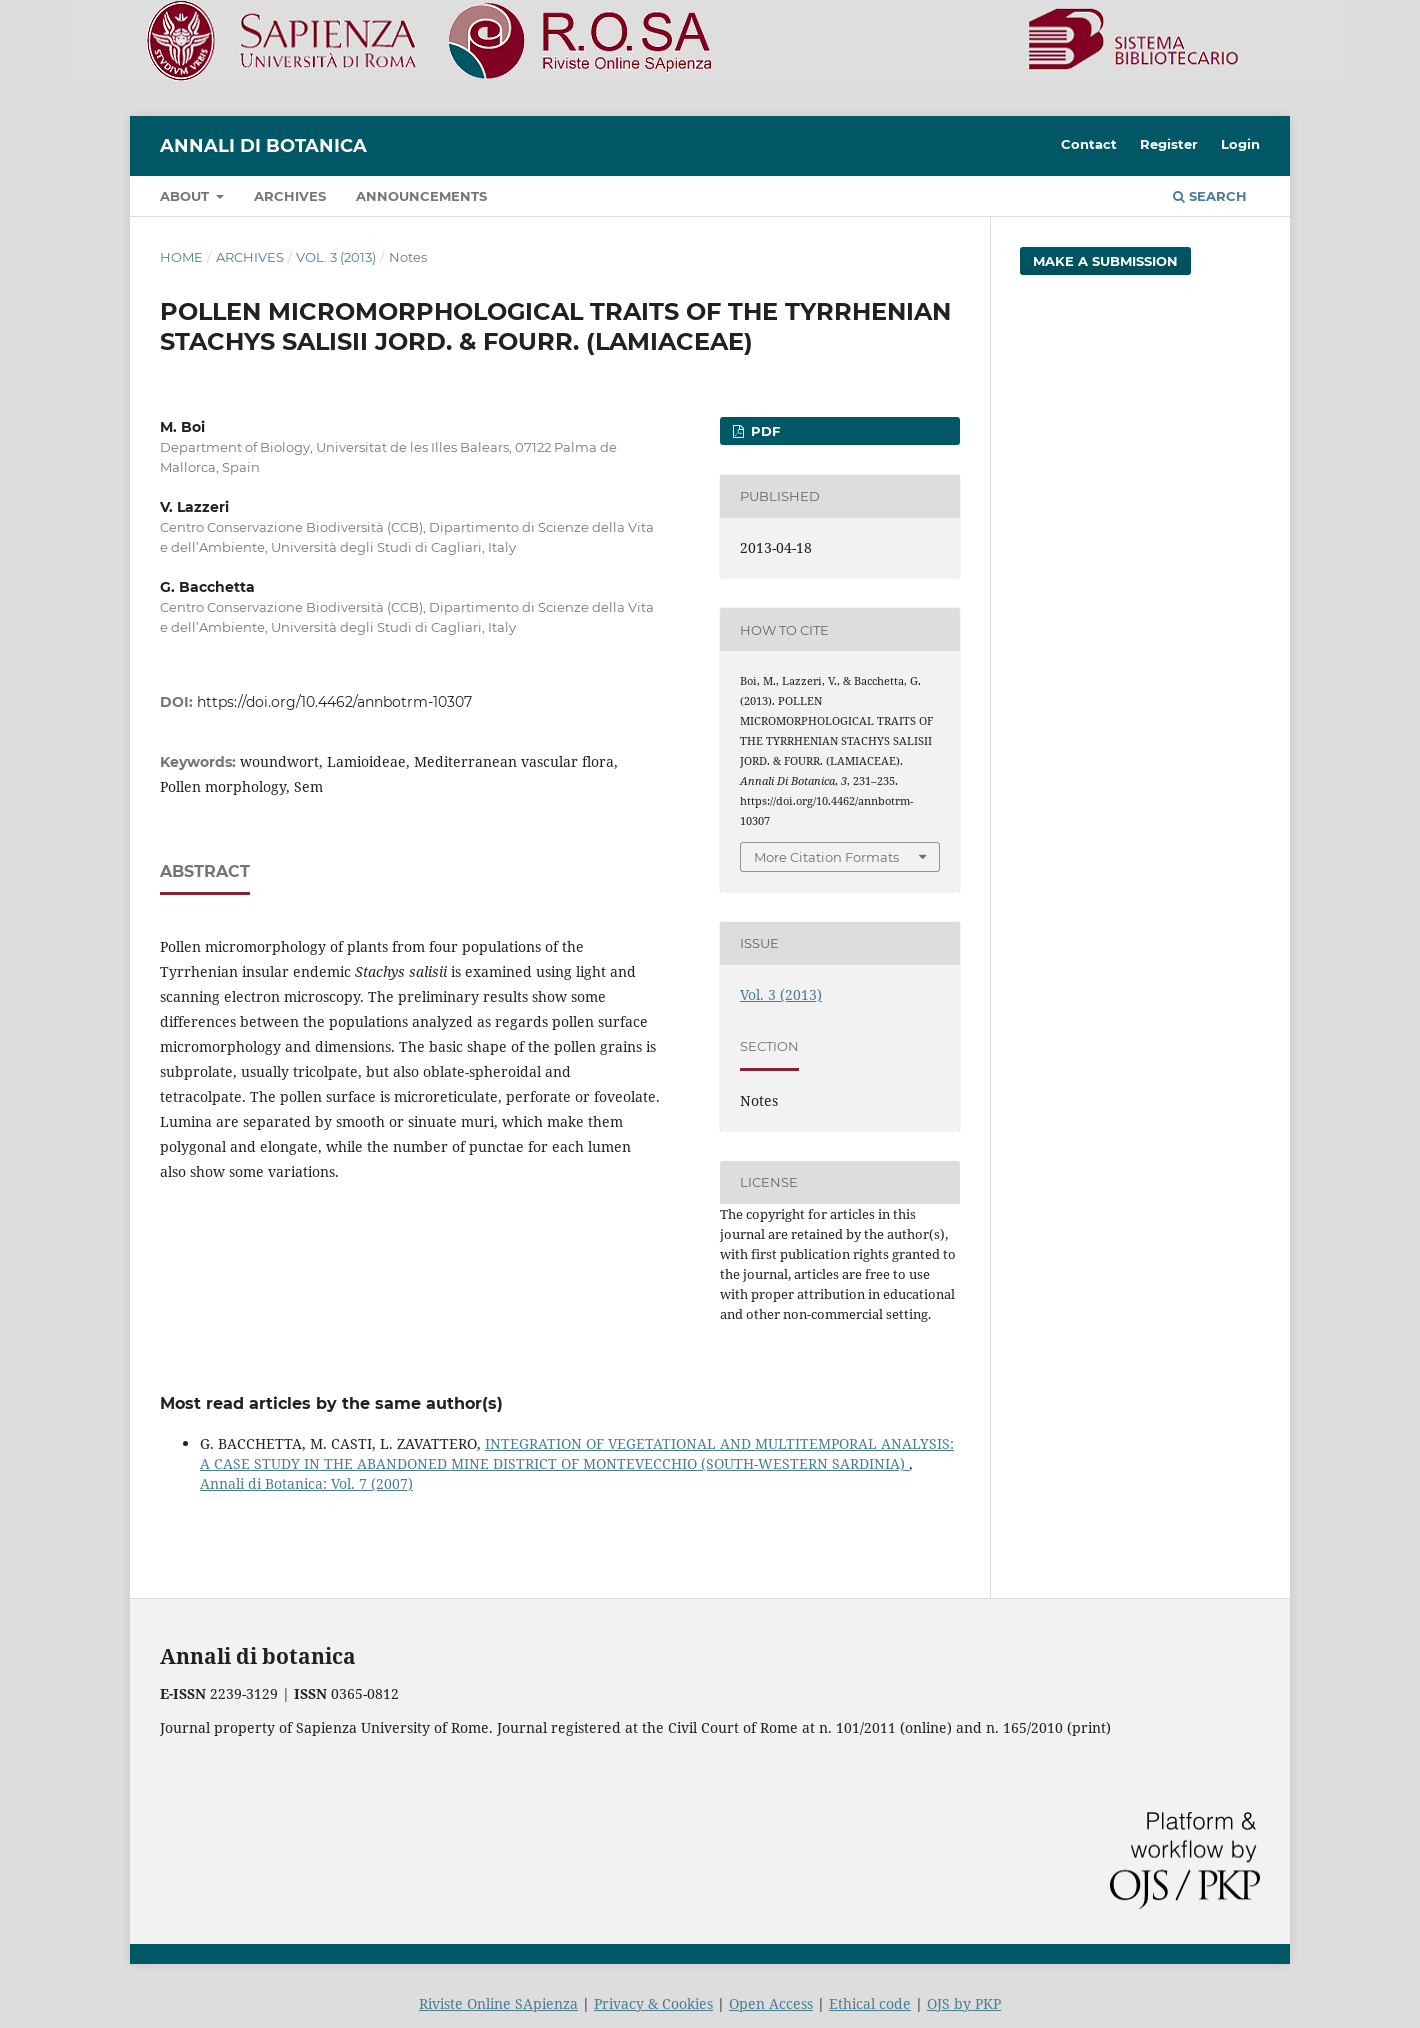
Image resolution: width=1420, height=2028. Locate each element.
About (186, 196)
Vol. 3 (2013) (336, 257)
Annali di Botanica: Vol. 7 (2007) (306, 1483)
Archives (290, 196)
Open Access (771, 2003)
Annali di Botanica (263, 146)
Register (1169, 144)
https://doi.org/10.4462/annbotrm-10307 (334, 702)
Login (1240, 144)
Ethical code (870, 2003)
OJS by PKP (964, 2003)
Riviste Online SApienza (498, 2003)
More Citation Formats (826, 857)
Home (181, 257)
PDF (763, 431)
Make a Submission (1105, 261)
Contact (1089, 144)
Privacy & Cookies (653, 2003)
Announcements (421, 196)
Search (1210, 196)
